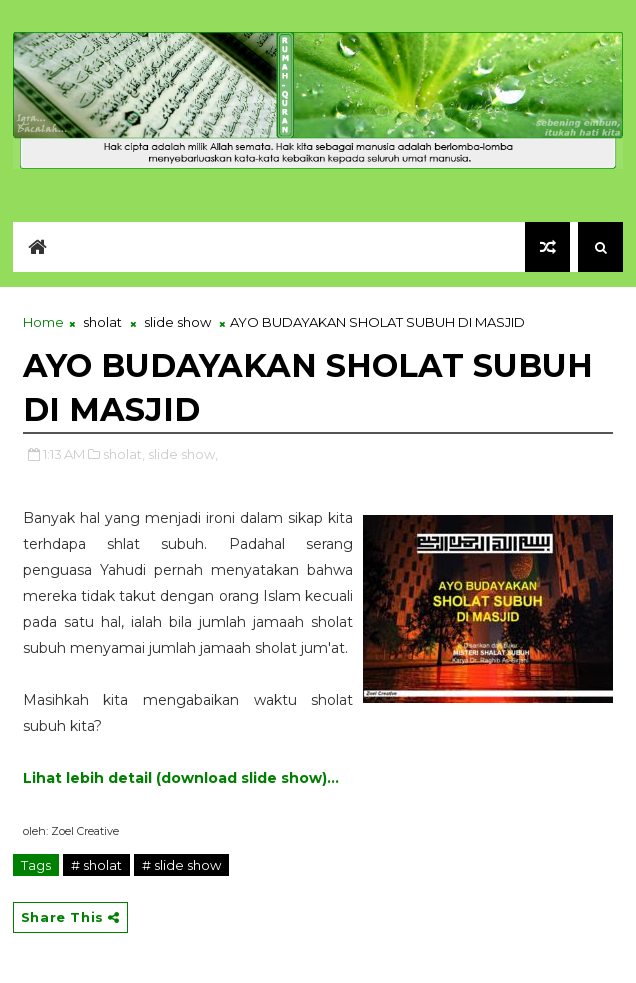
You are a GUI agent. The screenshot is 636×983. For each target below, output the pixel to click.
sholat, (124, 454)
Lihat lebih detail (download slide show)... (181, 778)
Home (43, 322)
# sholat (96, 865)
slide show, (183, 454)
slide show (177, 322)
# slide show (181, 865)
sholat (102, 322)
